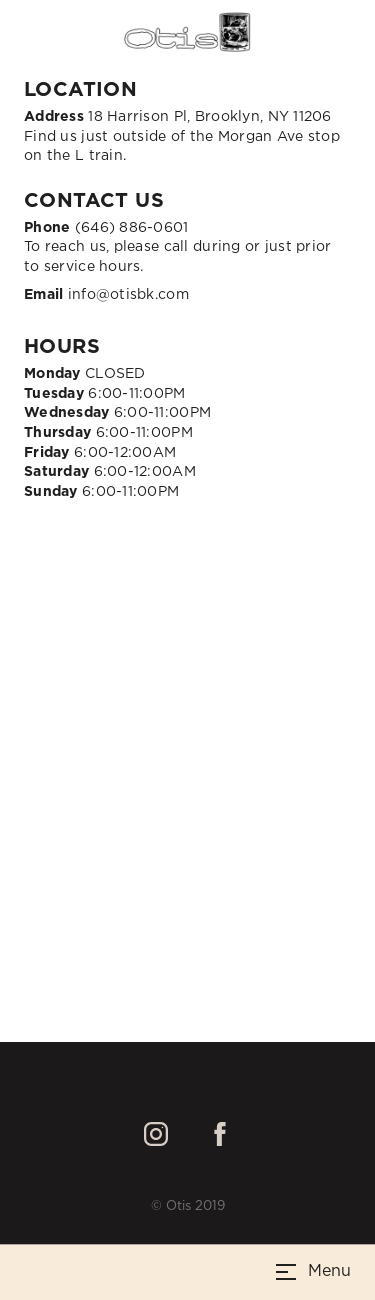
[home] (187, 32)
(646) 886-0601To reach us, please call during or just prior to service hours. (178, 247)
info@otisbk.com (106, 295)
